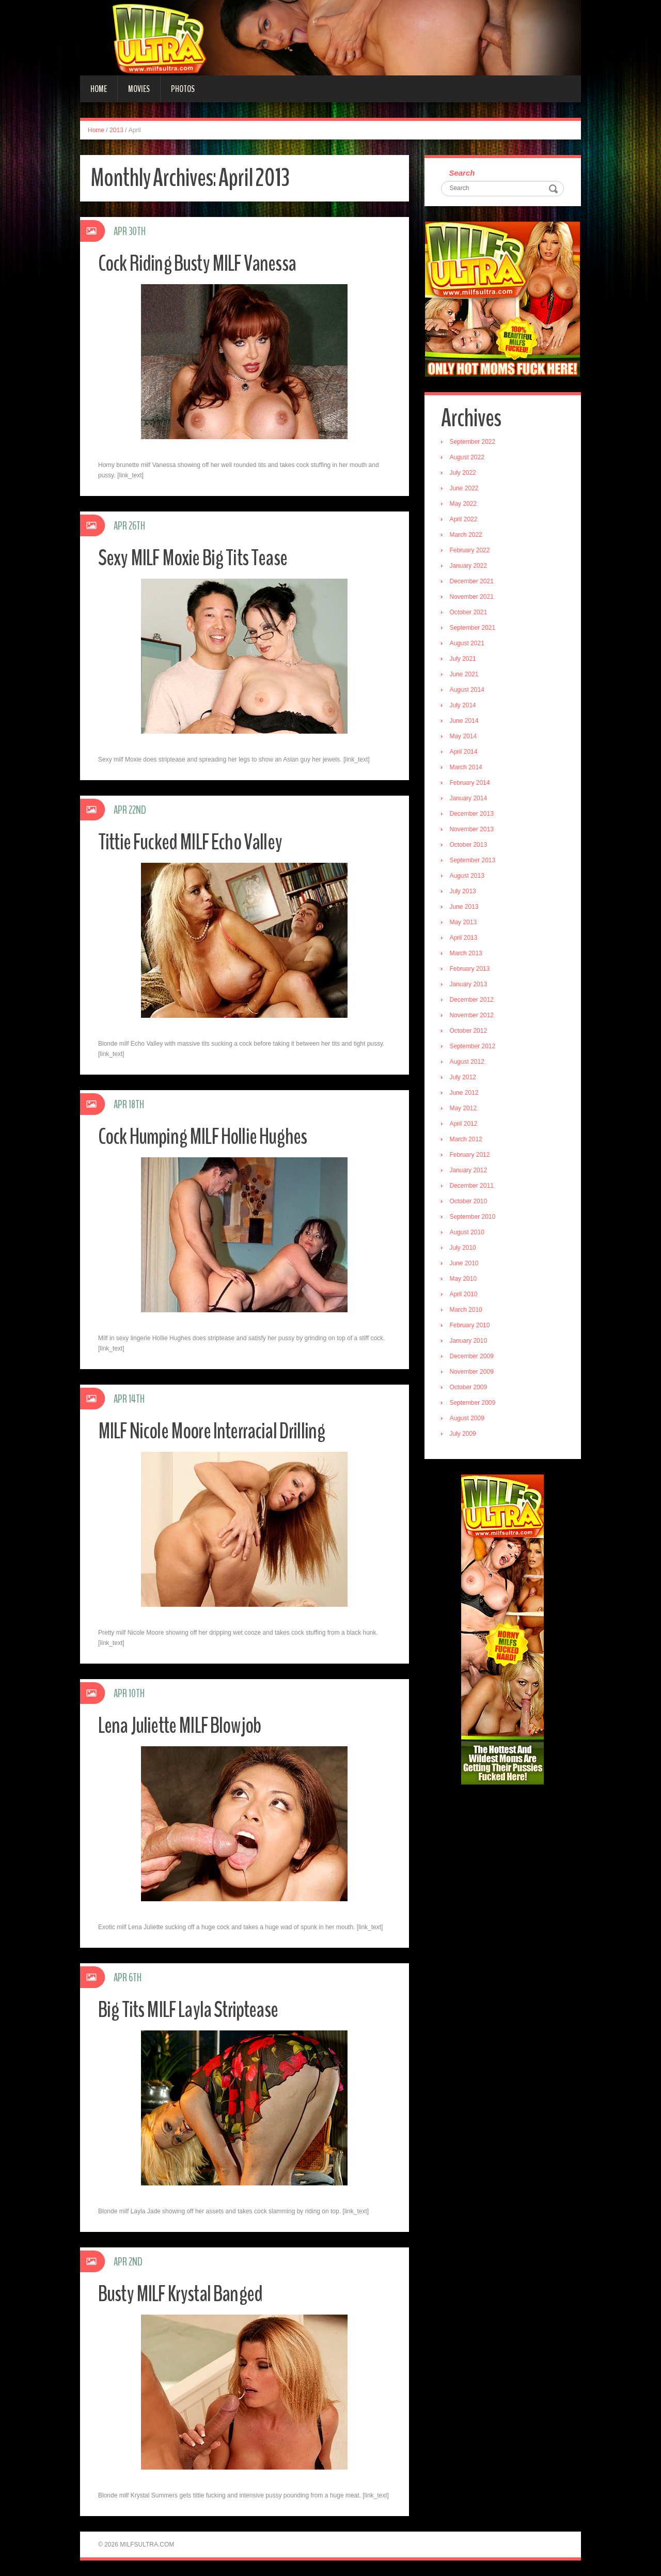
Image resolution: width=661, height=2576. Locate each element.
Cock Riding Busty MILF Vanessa (202, 263)
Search (463, 173)
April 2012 (465, 1124)
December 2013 (473, 814)
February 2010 (471, 1326)
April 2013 (465, 938)
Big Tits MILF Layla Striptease (192, 2009)
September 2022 (474, 442)
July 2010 (464, 1248)
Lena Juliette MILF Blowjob (184, 1725)
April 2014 (465, 752)
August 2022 (468, 458)
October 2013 (470, 845)
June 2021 (465, 675)
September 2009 (474, 1403)
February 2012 (471, 1155)
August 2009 (468, 1419)
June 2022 (465, 489)
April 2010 (465, 1295)
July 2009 (464, 1434)
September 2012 (474, 1047)
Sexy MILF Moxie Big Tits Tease (197, 557)
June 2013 (465, 907)
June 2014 (465, 721)
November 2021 (473, 597)
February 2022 (471, 551)
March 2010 (467, 1310)
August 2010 (468, 1233)
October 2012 (470, 1031)
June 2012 (465, 1093)
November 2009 (473, 1372)
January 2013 (470, 985)
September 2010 (474, 1217)
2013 (116, 130)
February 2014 (471, 783)
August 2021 (468, 644)
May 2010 (464, 1279)
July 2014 (464, 706)
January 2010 (470, 1341)
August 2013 (468, 876)
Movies (139, 89)
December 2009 (473, 1357)
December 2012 (473, 1000)
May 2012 (464, 1109)
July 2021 (464, 659)
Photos (183, 89)
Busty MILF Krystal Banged (185, 2293)
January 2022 (470, 566)
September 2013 (474, 861)
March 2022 (467, 535)
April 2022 (465, 520)
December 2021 (473, 582)
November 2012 (473, 1016)
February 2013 (471, 969)
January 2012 (470, 1171)
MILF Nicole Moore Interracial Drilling (217, 1431)
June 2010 (465, 1264)
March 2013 (467, 954)
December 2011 (473, 1186)
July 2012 (464, 1078)
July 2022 (464, 473)
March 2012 (467, 1140)
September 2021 (474, 628)
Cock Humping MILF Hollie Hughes (207, 1136)
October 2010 (470, 1202)
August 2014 (468, 690)
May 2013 (464, 923)
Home (98, 89)
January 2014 (470, 799)
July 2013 (464, 892)
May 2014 (464, 737)
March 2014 (467, 768)
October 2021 (470, 613)
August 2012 (468, 1062)
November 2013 (473, 830)
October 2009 (470, 1388)
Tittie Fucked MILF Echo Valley (194, 842)
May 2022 (464, 504)
